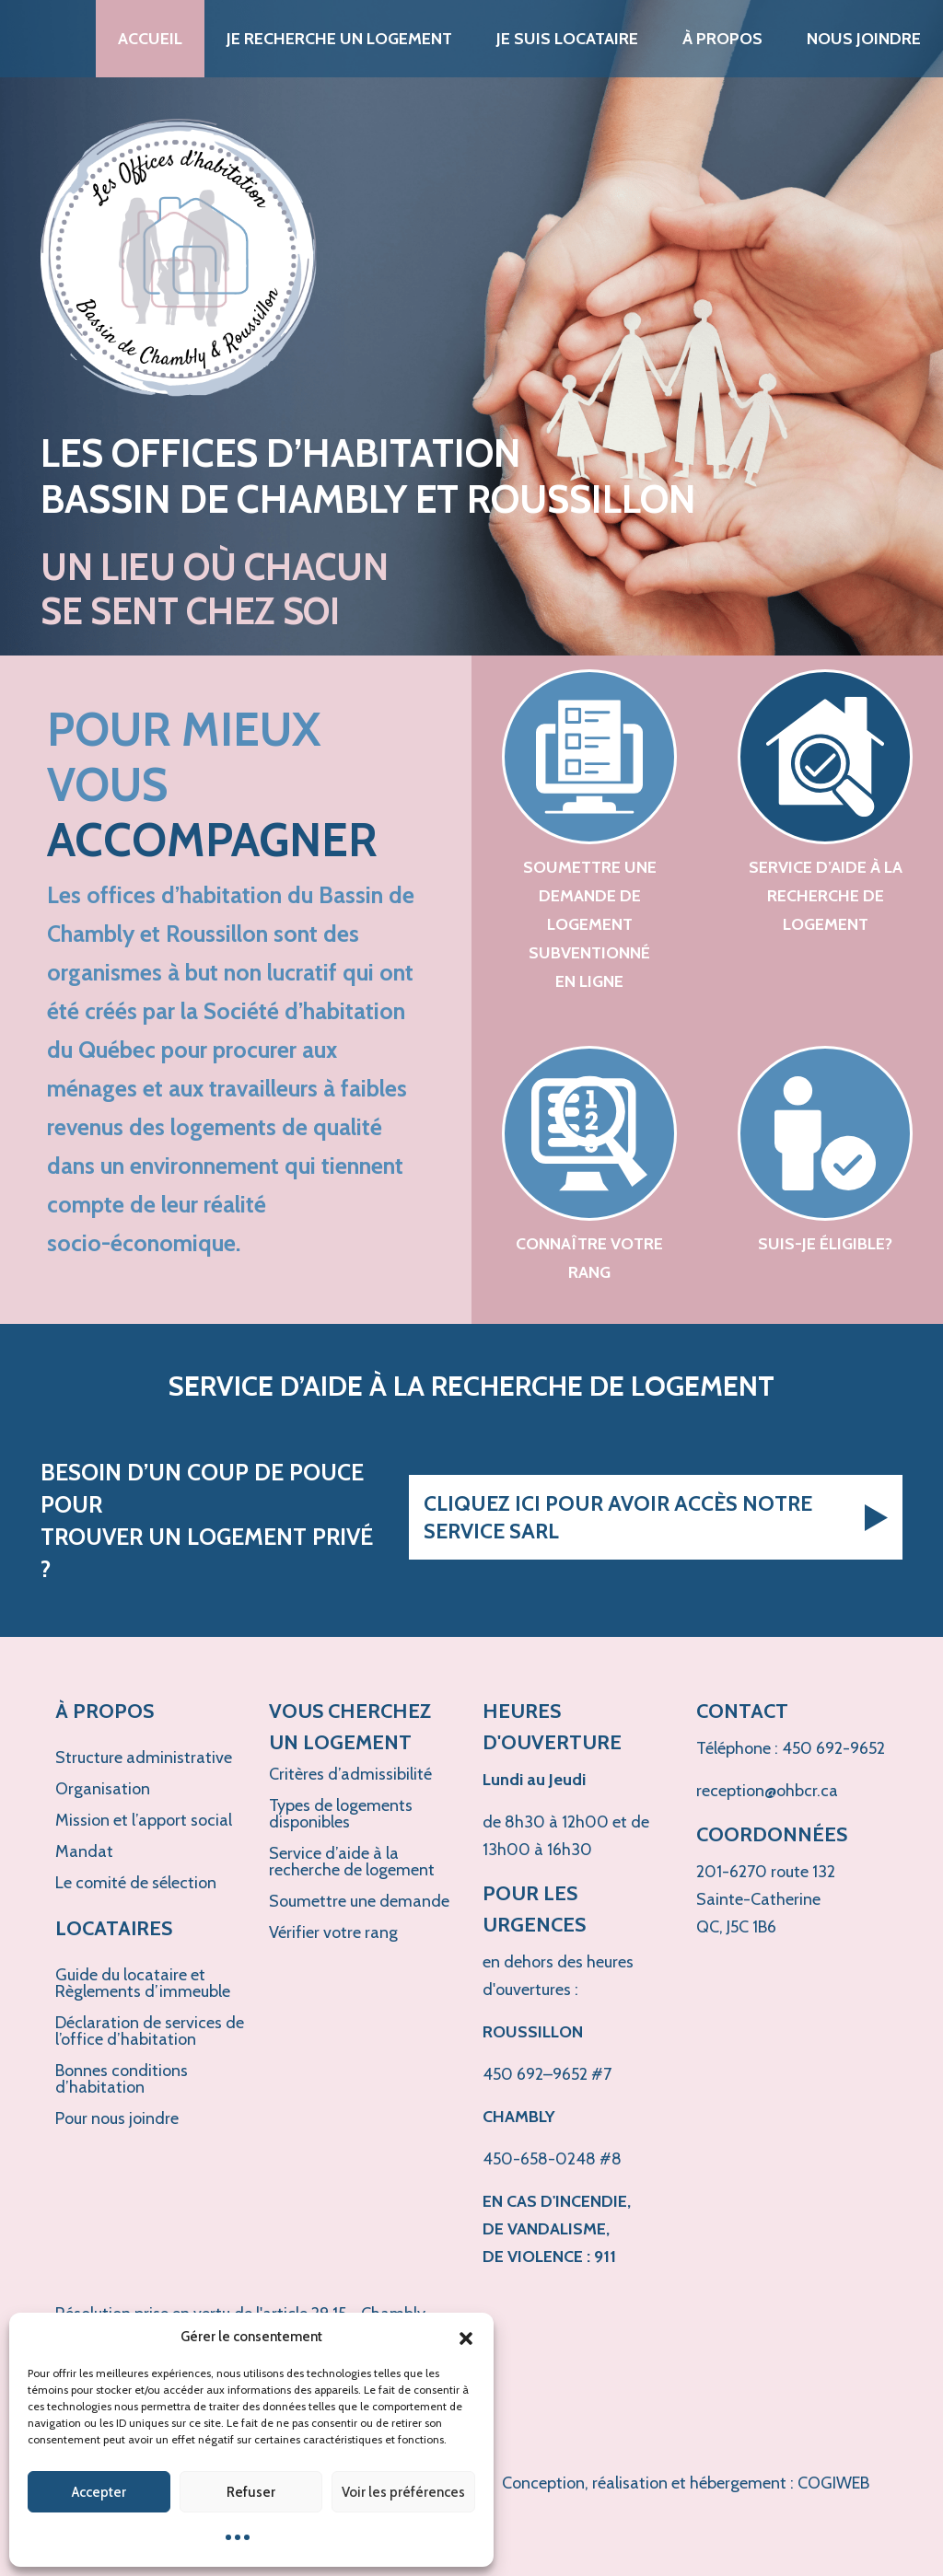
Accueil (150, 39)
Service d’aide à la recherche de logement (352, 1861)
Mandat (84, 1851)
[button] (466, 2336)
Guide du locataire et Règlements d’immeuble (142, 1983)
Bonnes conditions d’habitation (121, 2078)
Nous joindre (864, 39)
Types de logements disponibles (341, 1813)
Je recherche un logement (339, 39)
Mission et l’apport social (143, 1820)
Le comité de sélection (135, 1883)
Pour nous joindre (117, 2118)
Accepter (99, 2492)
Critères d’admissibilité (350, 1774)
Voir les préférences (403, 2492)
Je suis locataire (567, 39)
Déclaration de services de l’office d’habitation (149, 2031)
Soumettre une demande (359, 1901)
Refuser (251, 2492)
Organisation (102, 1789)
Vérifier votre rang (333, 1932)
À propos (722, 39)
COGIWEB (833, 2483)
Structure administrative (143, 1757)
